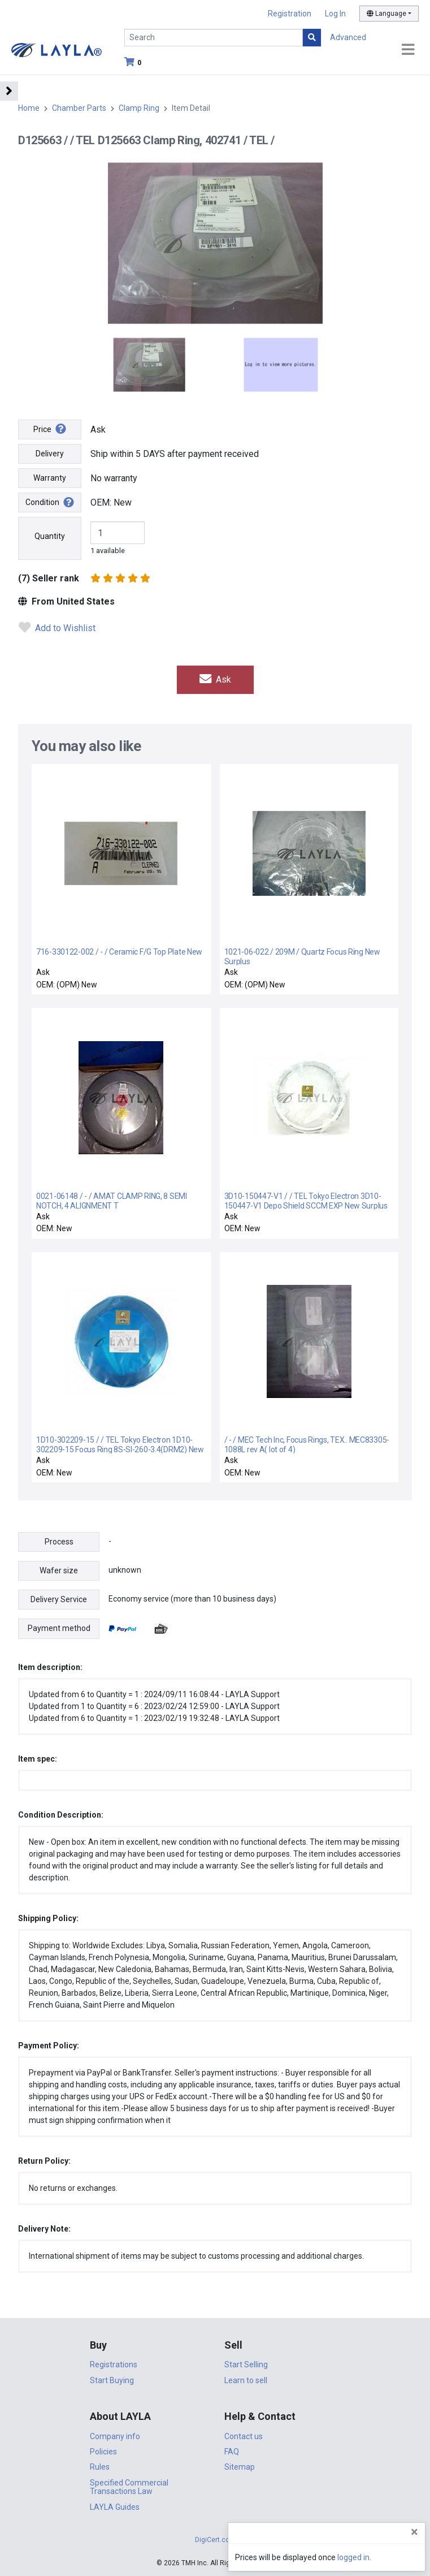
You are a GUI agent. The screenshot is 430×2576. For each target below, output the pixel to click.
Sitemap (239, 2466)
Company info (115, 2436)
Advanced (348, 37)
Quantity (49, 536)
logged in (353, 2557)
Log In (335, 13)
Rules (100, 2466)
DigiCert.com (215, 2540)
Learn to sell (245, 2380)
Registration (289, 13)
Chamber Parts (79, 108)
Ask (215, 679)
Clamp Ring (139, 108)
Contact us (243, 2436)
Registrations (113, 2364)
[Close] (414, 2532)
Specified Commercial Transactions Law (129, 2487)
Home (29, 108)
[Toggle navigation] (408, 50)
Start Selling (246, 2364)
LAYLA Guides (115, 2507)
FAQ (231, 2451)
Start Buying (112, 2380)
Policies (103, 2451)
